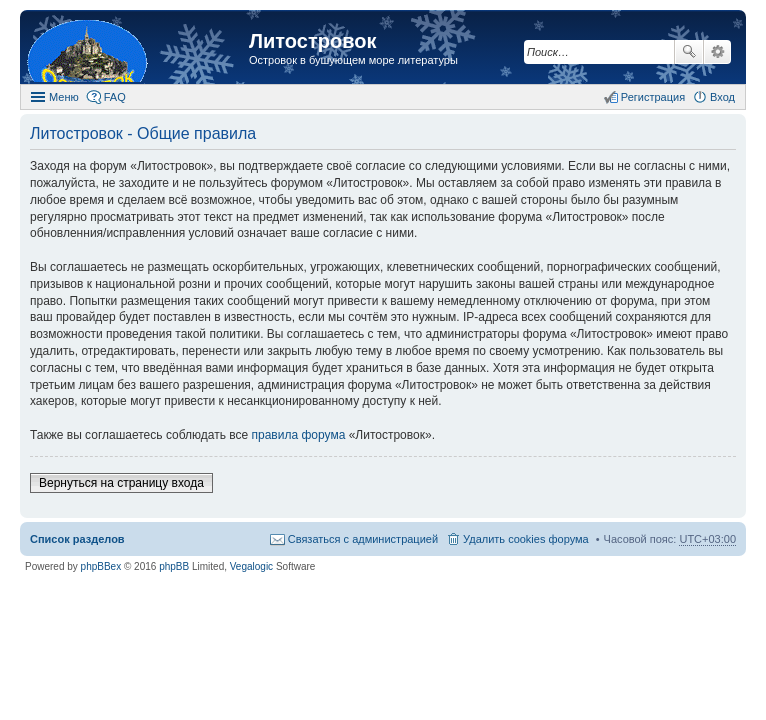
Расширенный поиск (717, 52)
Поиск (689, 52)
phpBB (174, 566)
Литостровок (312, 41)
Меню (64, 97)
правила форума (299, 435)
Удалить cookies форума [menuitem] (526, 539)
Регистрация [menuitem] (653, 97)
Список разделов (77, 539)
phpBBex (101, 566)
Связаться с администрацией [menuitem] (363, 539)
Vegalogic (251, 566)
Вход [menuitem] (722, 97)
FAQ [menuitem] (115, 97)
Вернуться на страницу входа (121, 483)
